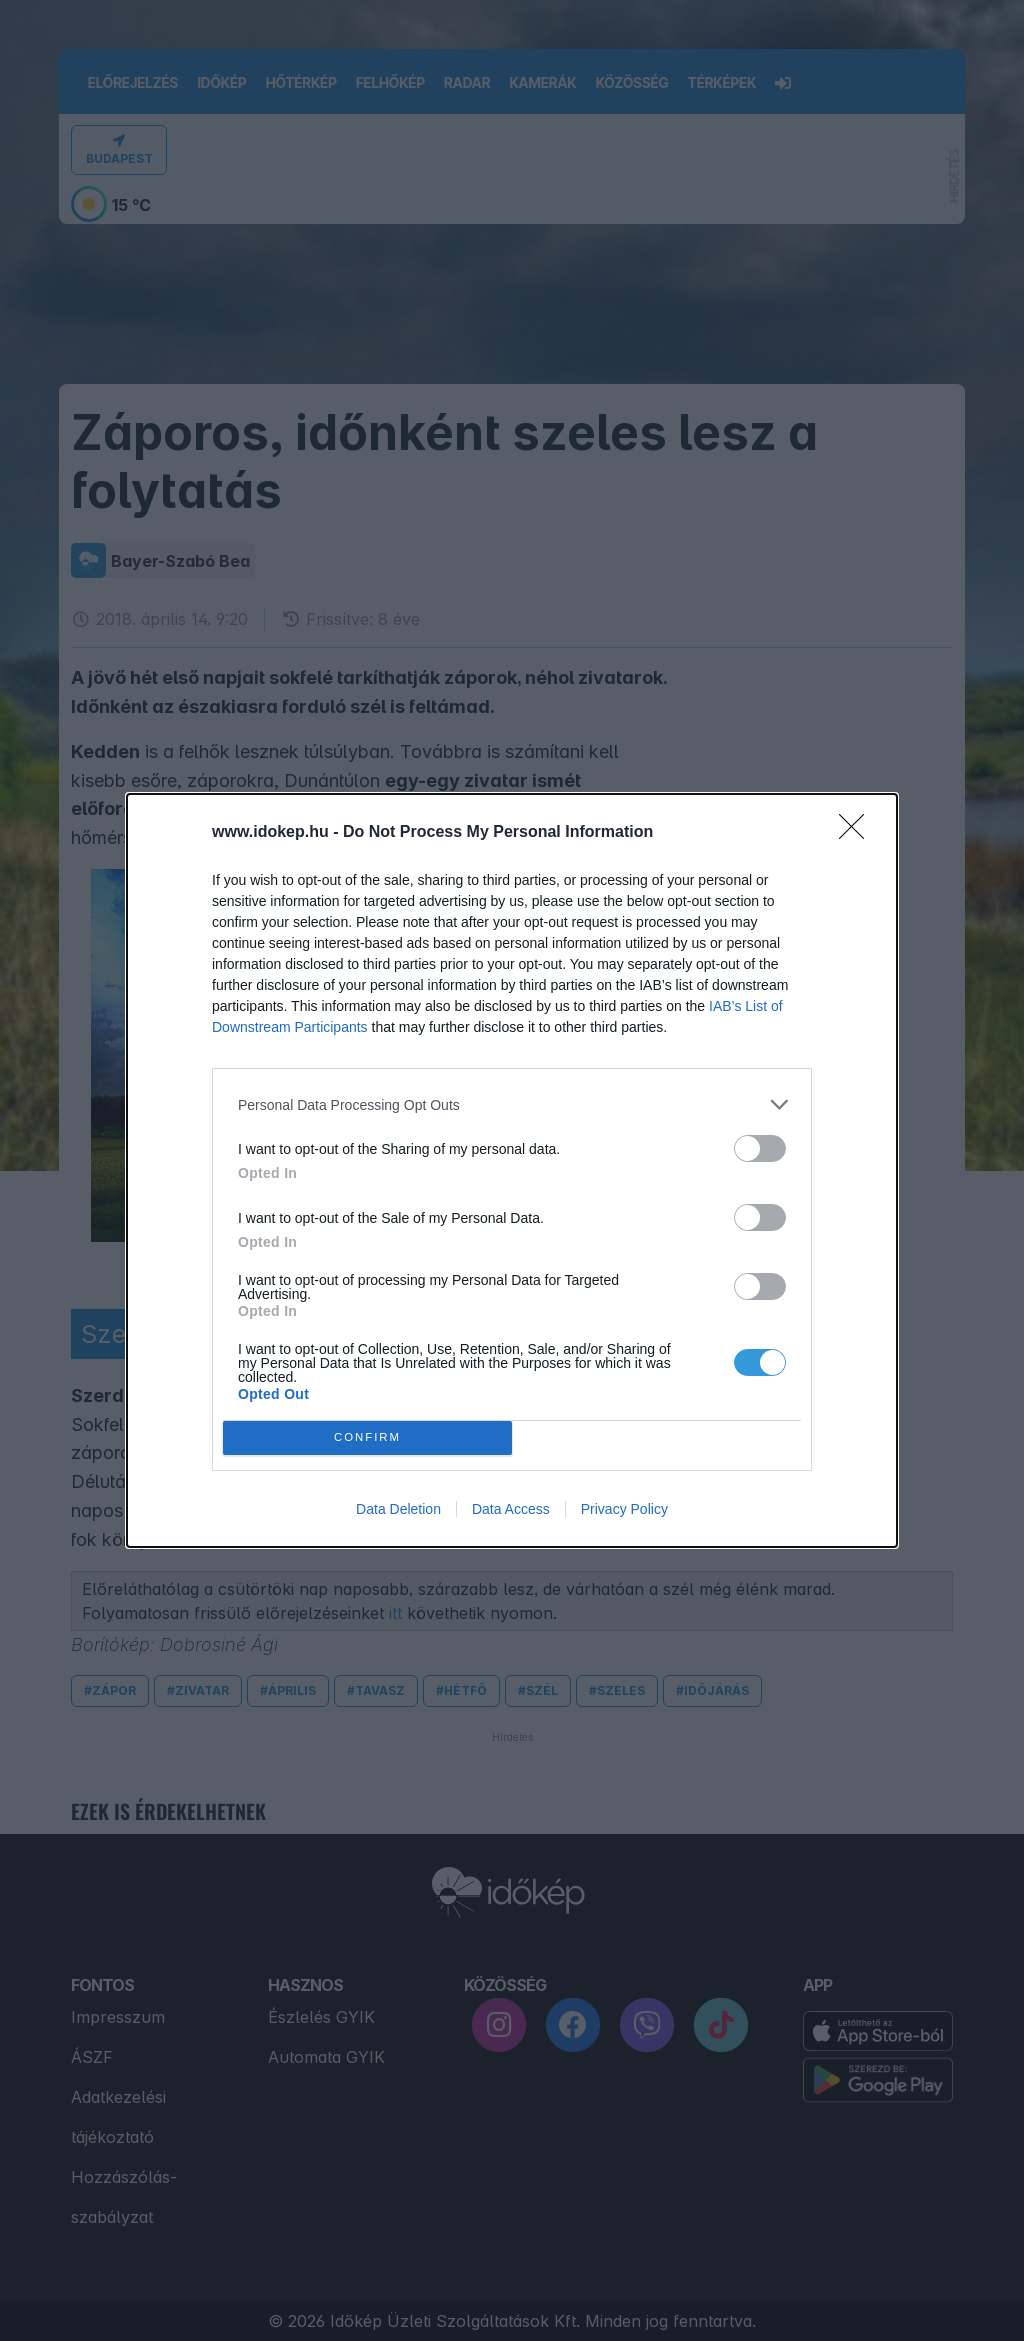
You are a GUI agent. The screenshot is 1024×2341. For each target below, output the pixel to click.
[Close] (858, 833)
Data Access (511, 1509)
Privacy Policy (624, 1509)
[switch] (760, 1148)
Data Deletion (398, 1509)
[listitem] (512, 1104)
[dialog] (512, 1170)
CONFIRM (367, 1438)
